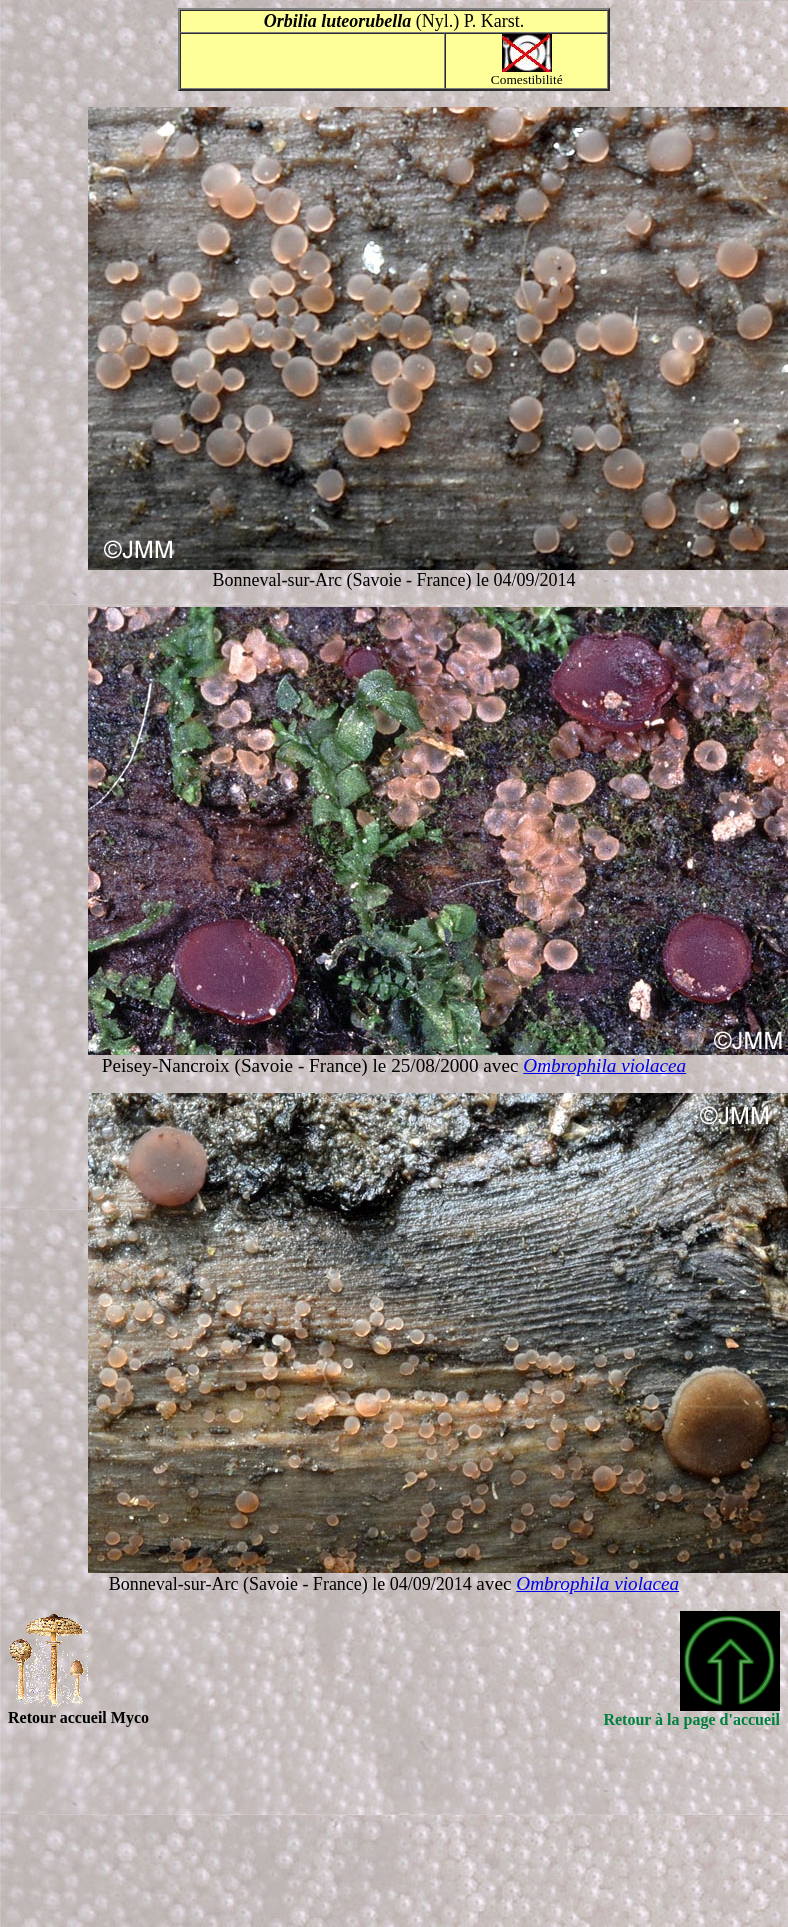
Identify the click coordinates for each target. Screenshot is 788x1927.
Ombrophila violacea (604, 1065)
